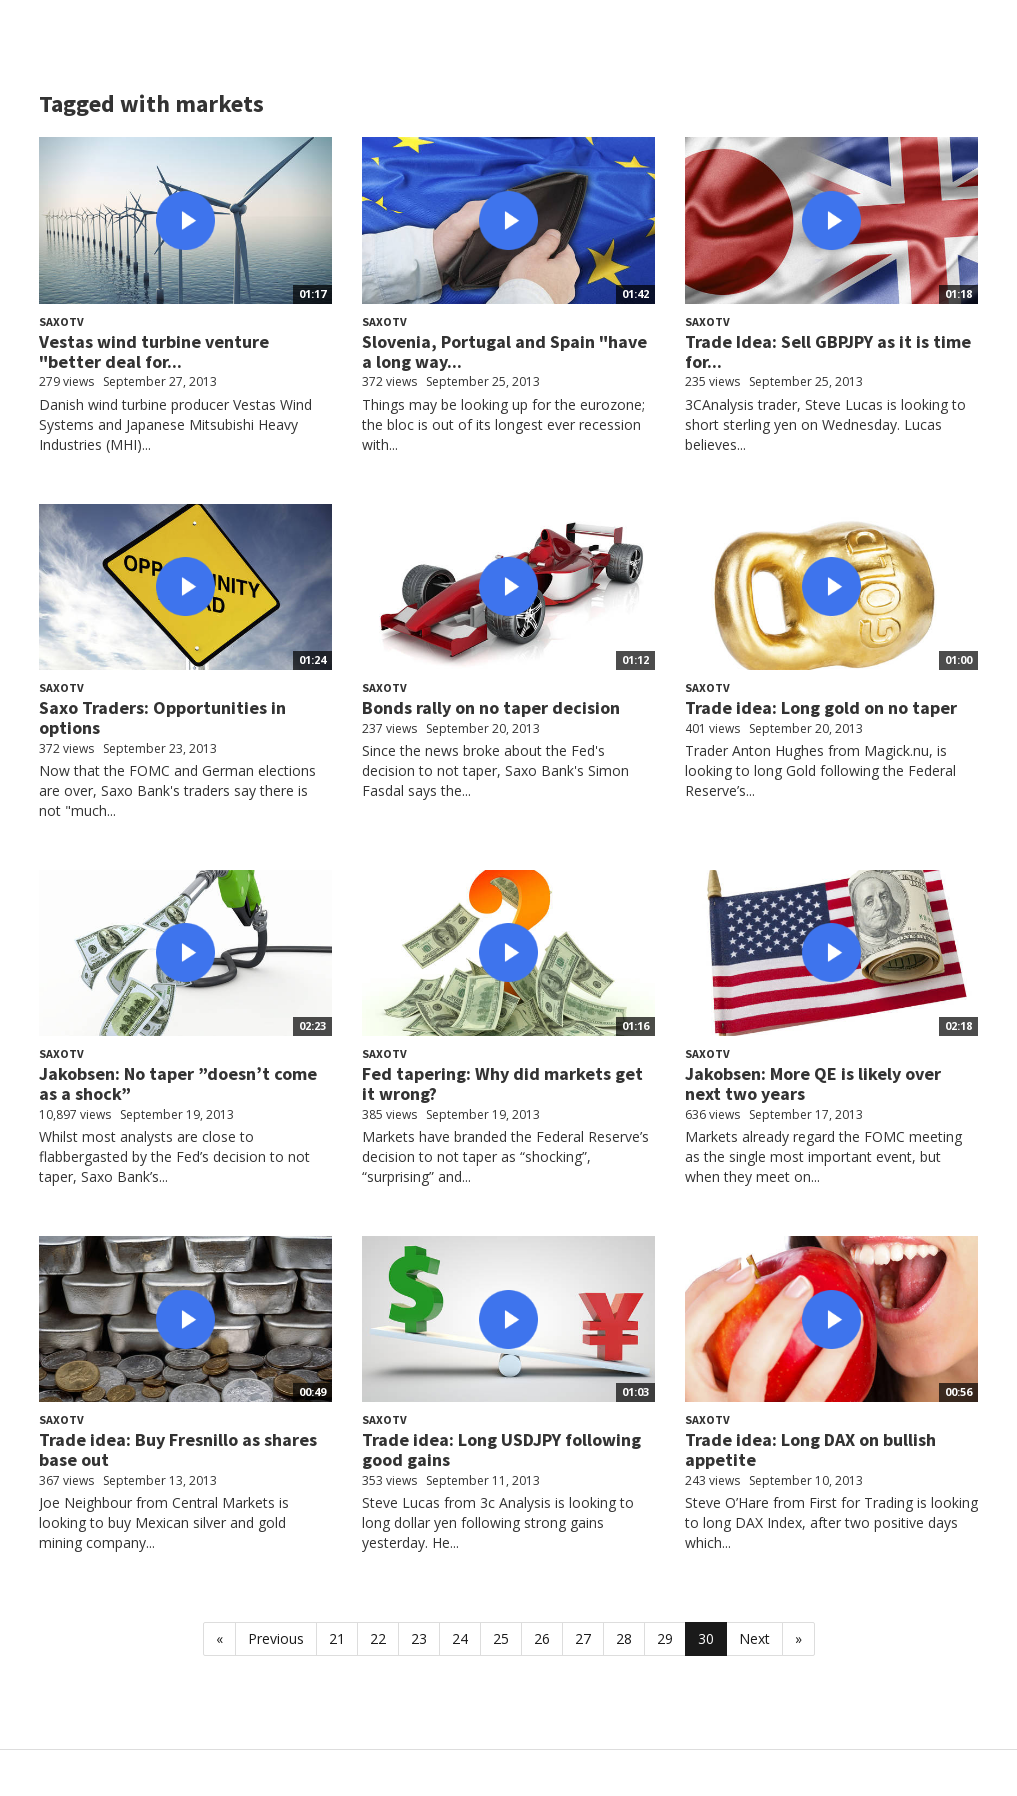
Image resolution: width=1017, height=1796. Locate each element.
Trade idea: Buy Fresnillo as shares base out (178, 1449)
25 (501, 1638)
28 (624, 1638)
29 (665, 1638)
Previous (276, 1638)
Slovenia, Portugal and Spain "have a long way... (504, 351)
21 (337, 1638)
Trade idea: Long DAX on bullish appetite (810, 1449)
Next (754, 1638)
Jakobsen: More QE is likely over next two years (813, 1083)
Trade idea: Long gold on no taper (821, 707)
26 (542, 1638)
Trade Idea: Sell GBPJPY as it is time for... (828, 351)
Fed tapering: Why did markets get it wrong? (502, 1083)
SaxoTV (61, 321)
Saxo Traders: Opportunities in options (162, 717)
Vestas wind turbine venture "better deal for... (154, 351)
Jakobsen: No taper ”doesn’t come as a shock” (178, 1083)
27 (583, 1638)
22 (378, 1638)
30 (706, 1638)
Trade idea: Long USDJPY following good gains (501, 1449)
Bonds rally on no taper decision (491, 707)
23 (419, 1638)
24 (460, 1638)
